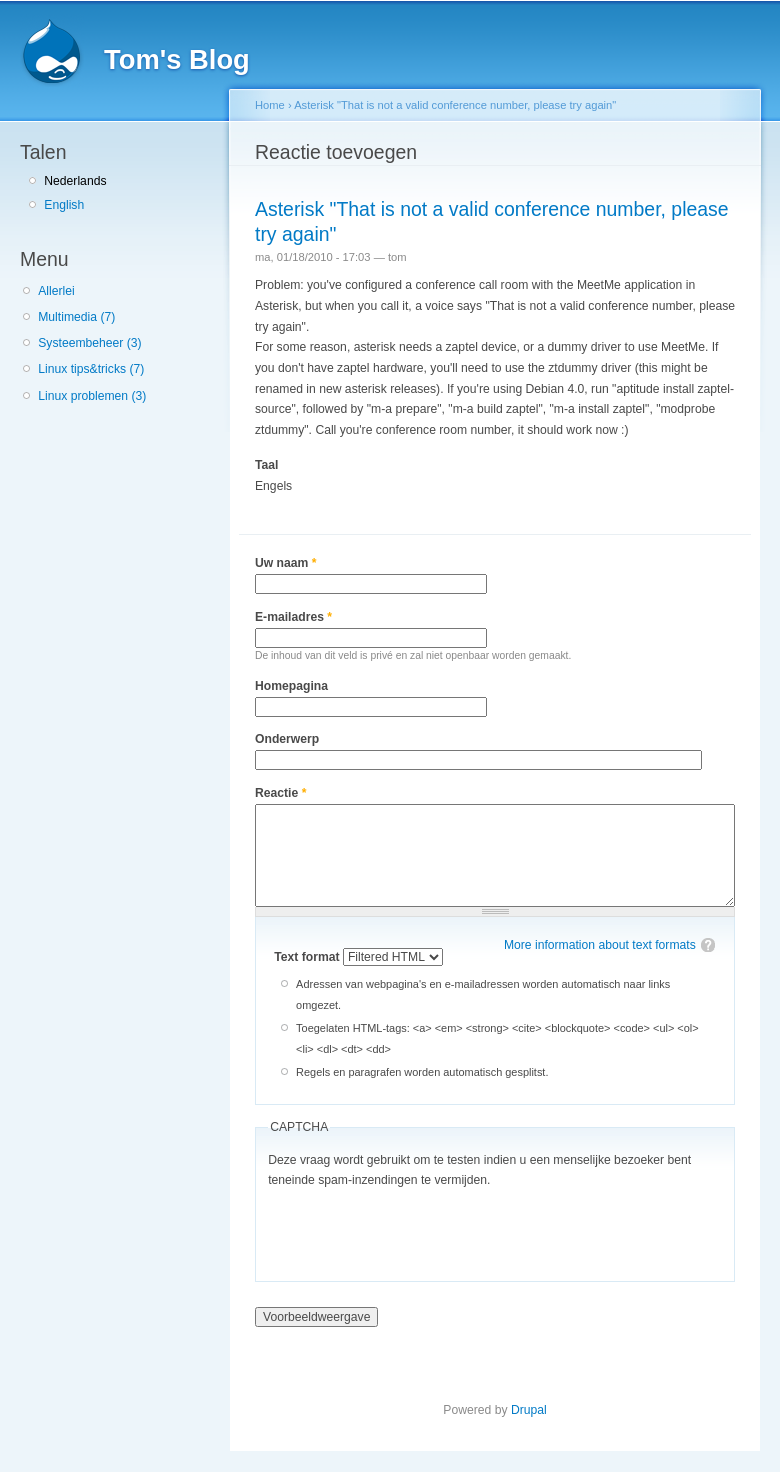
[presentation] (420, 1230)
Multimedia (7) (76, 317)
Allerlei (56, 291)
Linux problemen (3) (92, 396)
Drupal (529, 1410)
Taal (266, 465)
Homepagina (291, 686)
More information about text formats (600, 945)
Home (270, 105)
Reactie (280, 793)
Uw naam (285, 563)
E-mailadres (293, 617)
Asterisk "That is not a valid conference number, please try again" (455, 105)
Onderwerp (287, 739)
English (64, 205)
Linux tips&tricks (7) (91, 369)
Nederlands (75, 181)
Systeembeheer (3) (89, 343)
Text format (308, 957)
